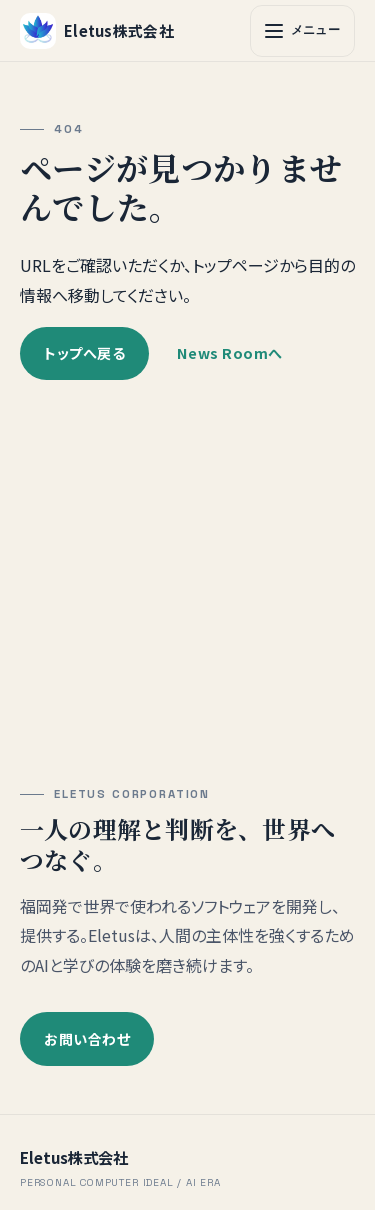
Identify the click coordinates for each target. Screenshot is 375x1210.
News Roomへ (230, 351)
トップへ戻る (84, 351)
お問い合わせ (87, 1039)
